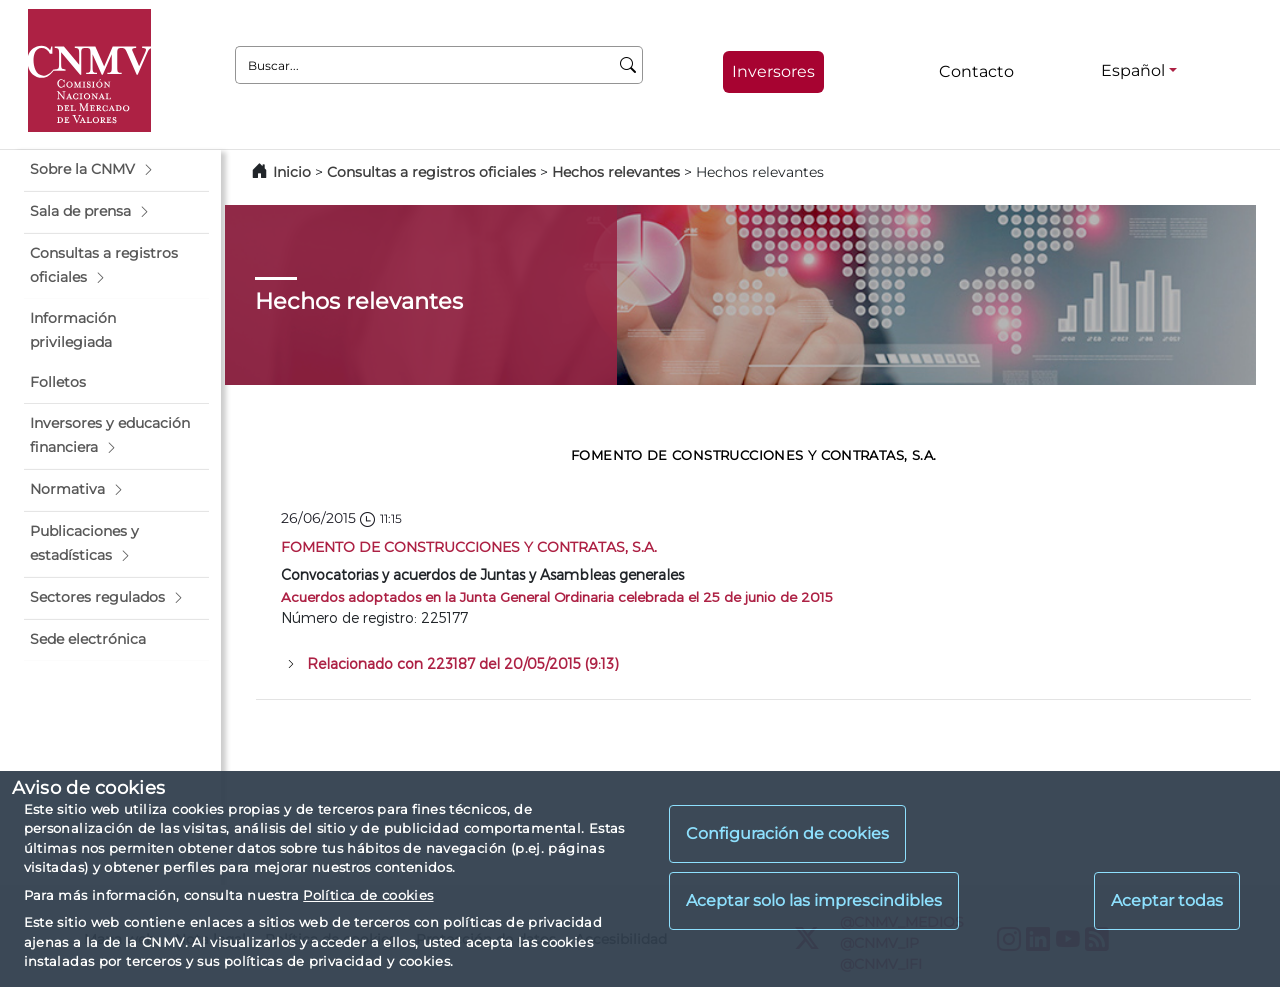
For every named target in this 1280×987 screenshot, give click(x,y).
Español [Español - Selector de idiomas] (1133, 70)
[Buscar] (628, 65)
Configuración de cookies (787, 833)
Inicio (292, 172)
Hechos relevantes (616, 172)
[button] (116, 170)
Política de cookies (368, 895)
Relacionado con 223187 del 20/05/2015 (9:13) (463, 663)
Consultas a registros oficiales (431, 172)
